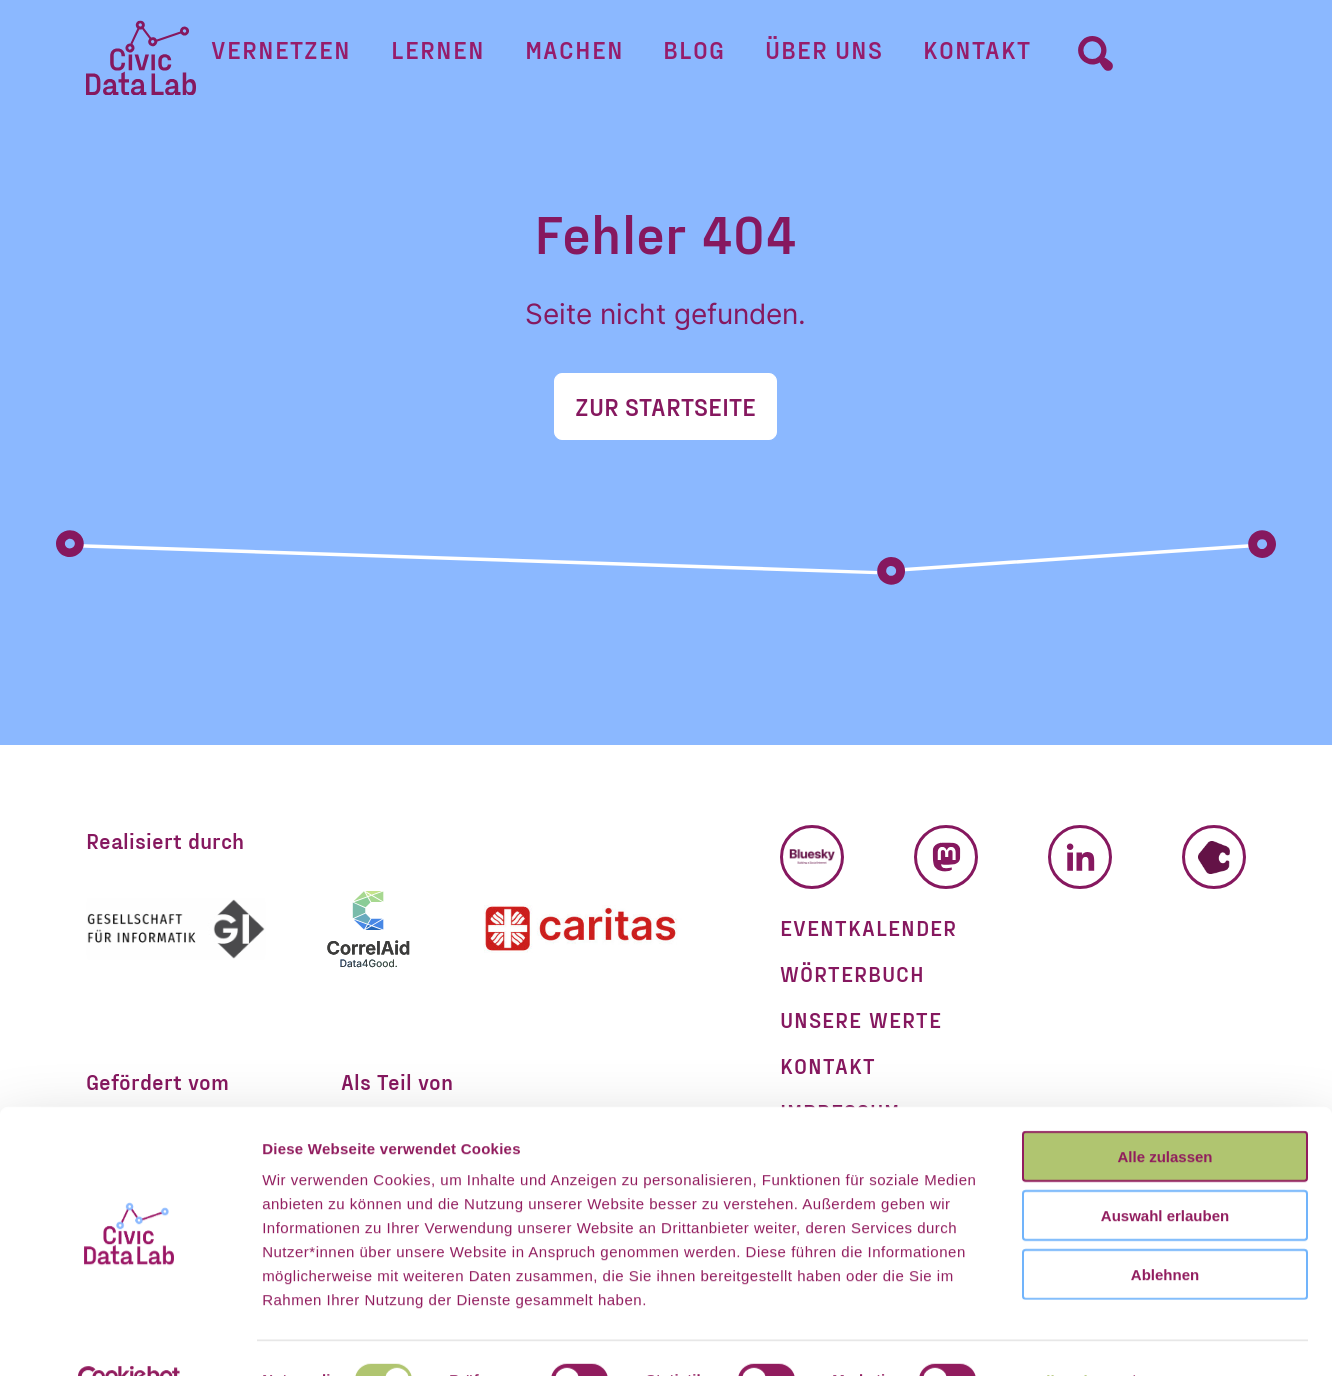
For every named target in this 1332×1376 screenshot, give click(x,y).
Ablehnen (1165, 1230)
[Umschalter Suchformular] (1041, 56)
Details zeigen (1063, 1336)
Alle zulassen (1164, 1112)
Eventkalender (868, 927)
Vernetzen (336, 57)
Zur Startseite (665, 406)
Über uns (806, 57)
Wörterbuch (852, 973)
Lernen (475, 57)
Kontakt (941, 57)
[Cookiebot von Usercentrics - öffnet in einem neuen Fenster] (129, 1337)
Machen (592, 57)
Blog (695, 57)
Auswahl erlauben (1165, 1171)
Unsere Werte (861, 1019)
